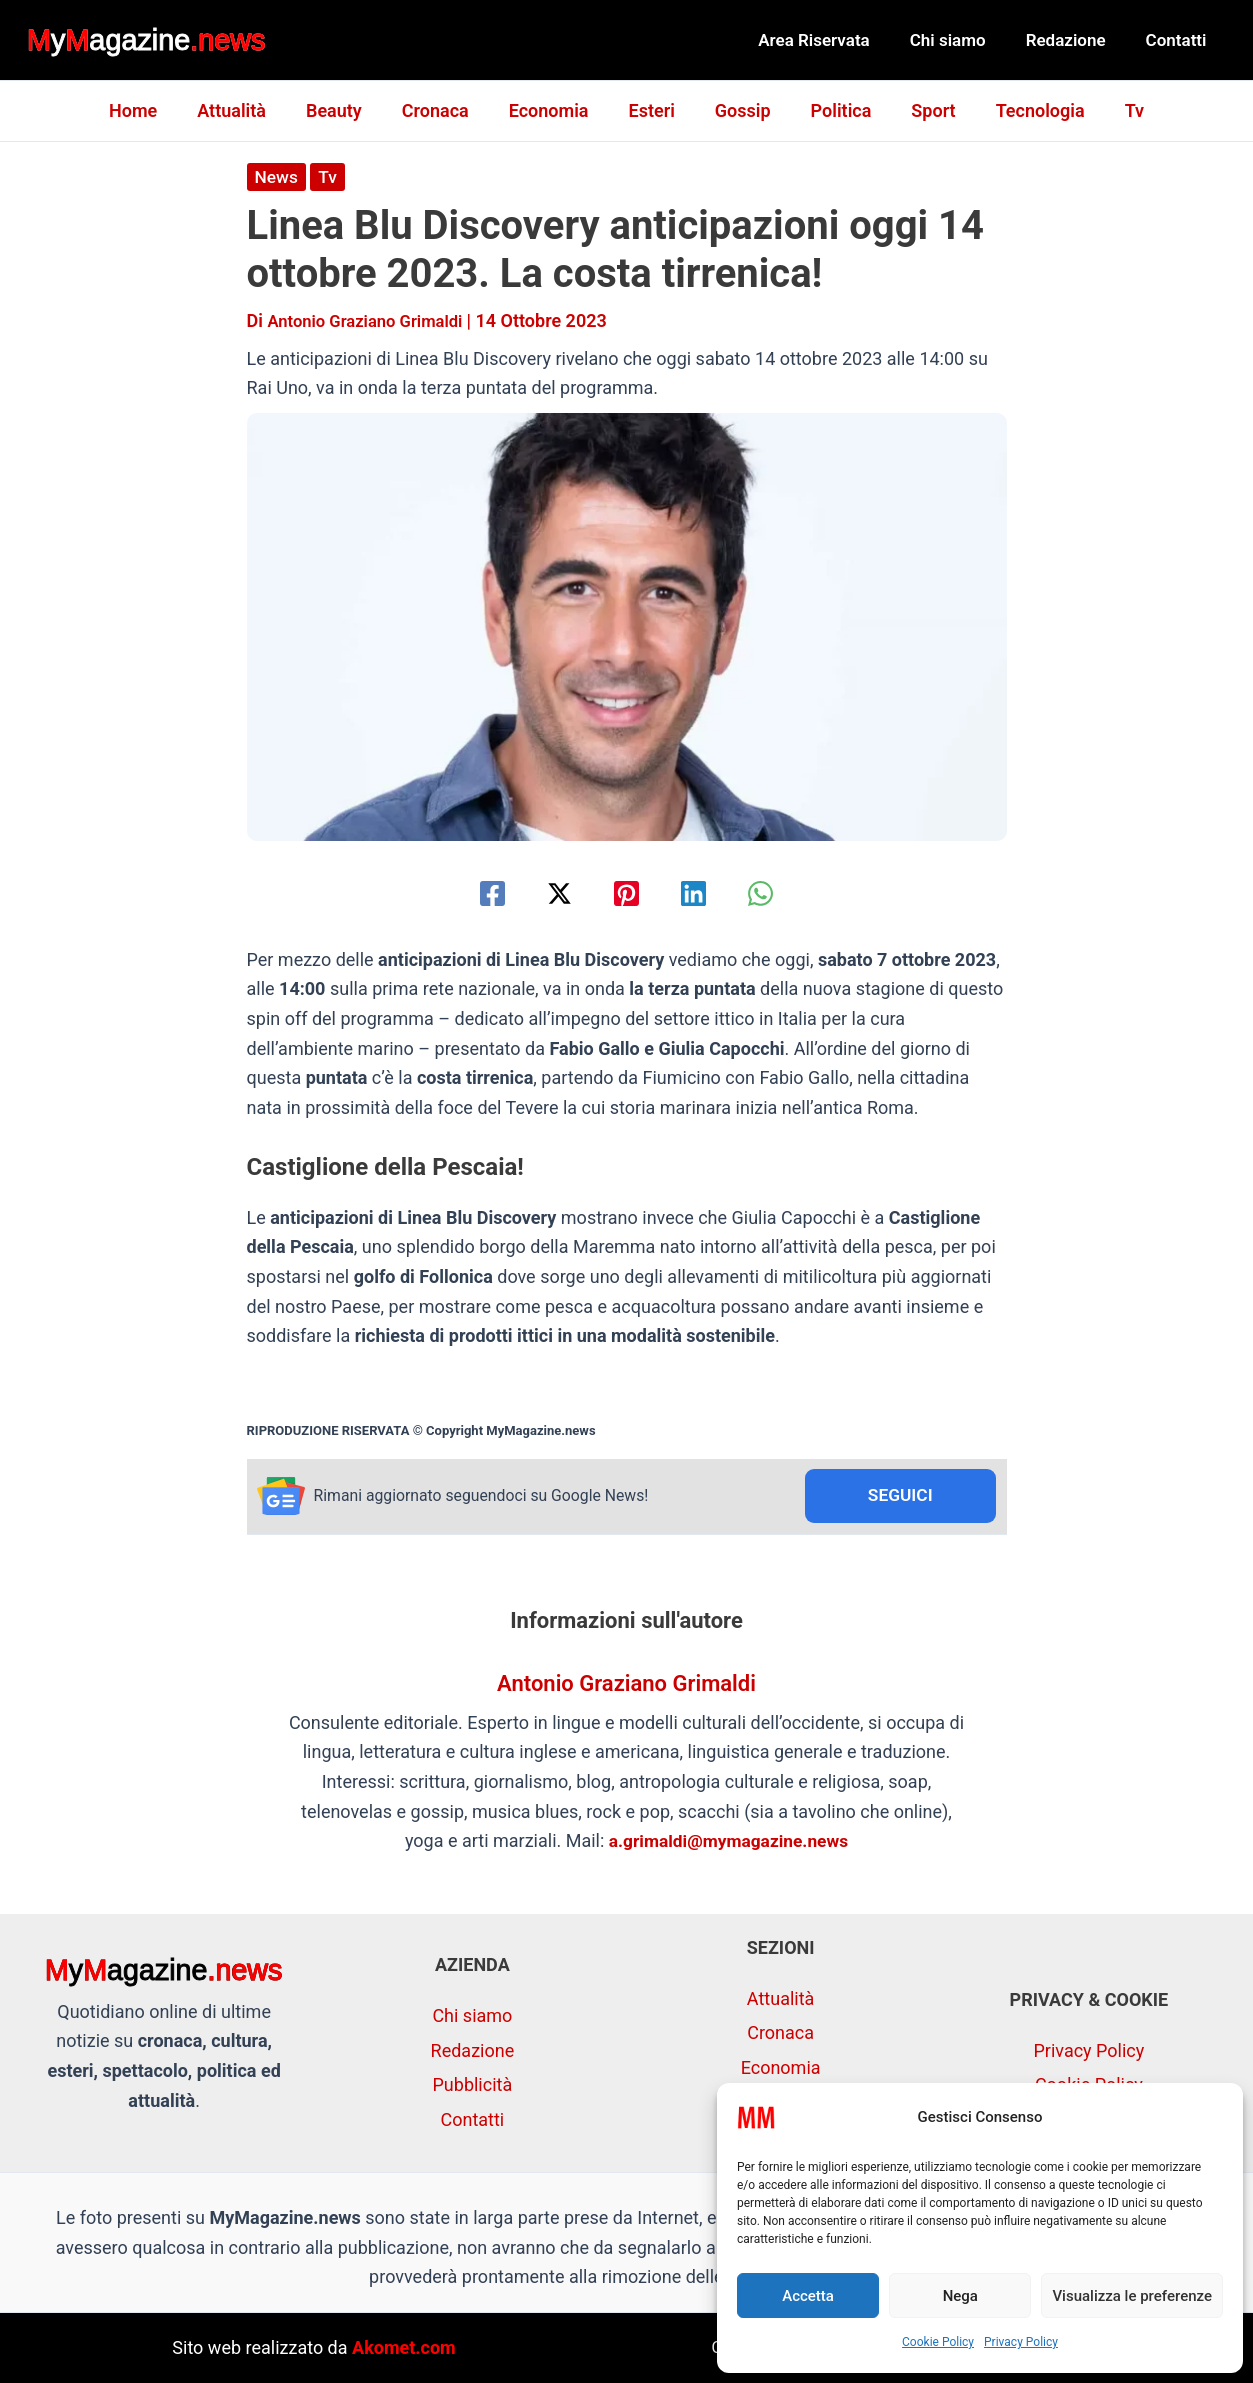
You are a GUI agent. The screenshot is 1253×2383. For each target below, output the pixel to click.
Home (153, 110)
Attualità (247, 110)
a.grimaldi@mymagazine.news (728, 1842)
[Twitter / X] (551, 892)
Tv (1114, 110)
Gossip (739, 110)
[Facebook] (475, 892)
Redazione (1075, 40)
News (277, 176)
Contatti (1179, 40)
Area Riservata (835, 40)
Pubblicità (473, 2085)
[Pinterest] (626, 892)
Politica (833, 110)
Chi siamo (963, 40)
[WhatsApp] (777, 892)
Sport (921, 110)
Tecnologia (1024, 110)
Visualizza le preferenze (1132, 2296)
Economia (553, 110)
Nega (960, 2296)
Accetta (808, 2296)
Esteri (652, 110)
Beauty (346, 110)
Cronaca (443, 110)
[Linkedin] (701, 892)
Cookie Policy (938, 2342)
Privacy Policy (1021, 2342)
